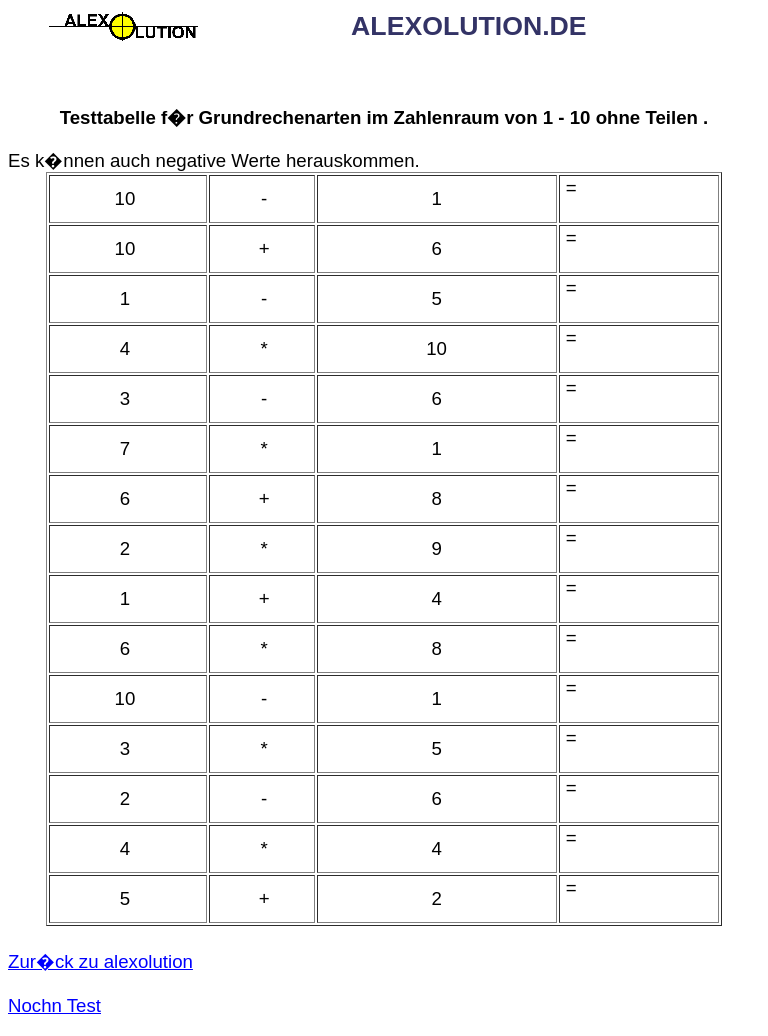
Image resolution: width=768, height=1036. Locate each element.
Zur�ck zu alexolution (100, 961)
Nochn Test (54, 1005)
